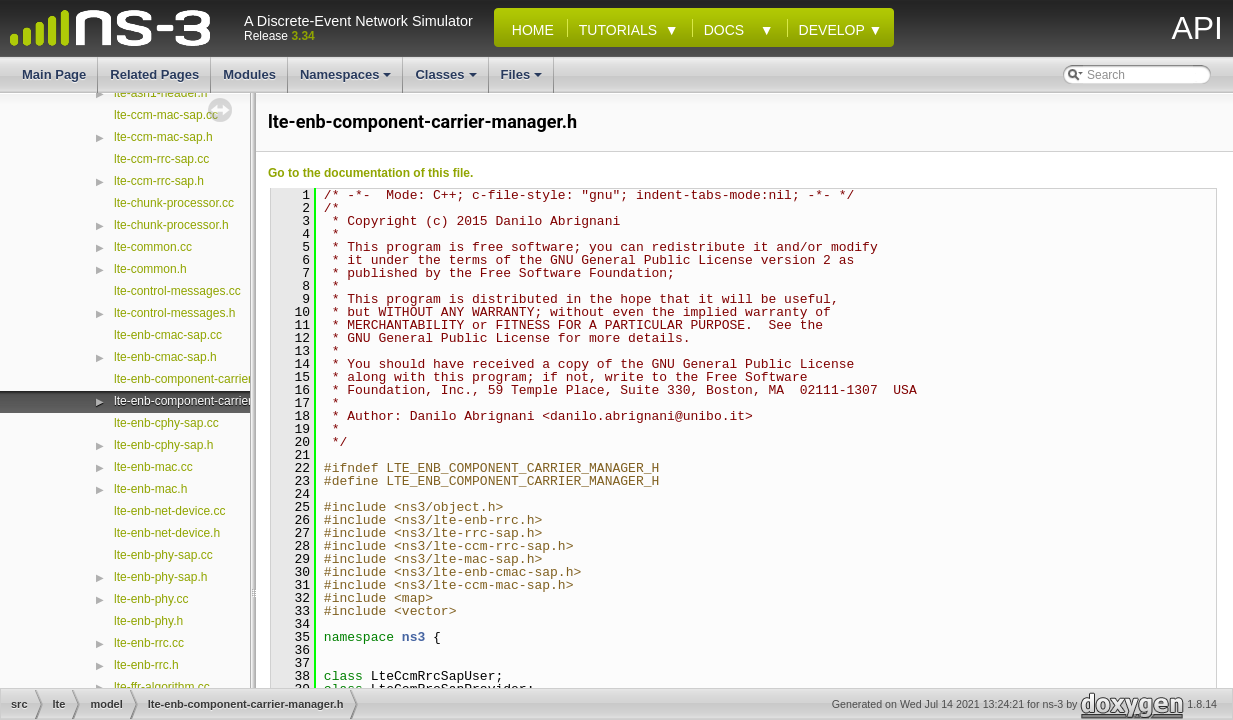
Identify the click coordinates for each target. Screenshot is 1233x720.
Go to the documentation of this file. (370, 173)
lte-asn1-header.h (160, 93)
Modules (249, 74)
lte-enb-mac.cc (153, 467)
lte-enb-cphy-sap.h (163, 445)
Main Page (54, 74)
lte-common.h (150, 269)
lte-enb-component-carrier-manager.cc (216, 379)
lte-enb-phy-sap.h (160, 577)
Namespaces (347, 80)
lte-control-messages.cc (177, 291)
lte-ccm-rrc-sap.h (159, 181)
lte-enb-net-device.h (167, 533)
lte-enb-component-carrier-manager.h (213, 401)
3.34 (302, 36)
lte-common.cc (153, 247)
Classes (447, 80)
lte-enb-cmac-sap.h (165, 357)
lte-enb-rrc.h (146, 665)
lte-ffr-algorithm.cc (162, 687)
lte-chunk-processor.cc (174, 203)
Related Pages (154, 74)
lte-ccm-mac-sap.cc (166, 115)
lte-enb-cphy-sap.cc (166, 423)
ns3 (413, 637)
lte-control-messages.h (174, 313)
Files (523, 80)
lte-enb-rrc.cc (149, 643)
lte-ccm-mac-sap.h (163, 137)
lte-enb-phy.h (148, 621)
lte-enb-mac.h (150, 489)
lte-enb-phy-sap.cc (163, 555)
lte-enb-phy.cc (151, 599)
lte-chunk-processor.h (171, 225)
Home (529, 30)
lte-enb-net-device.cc (169, 511)
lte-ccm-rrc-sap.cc (161, 159)
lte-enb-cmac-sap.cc (168, 335)
